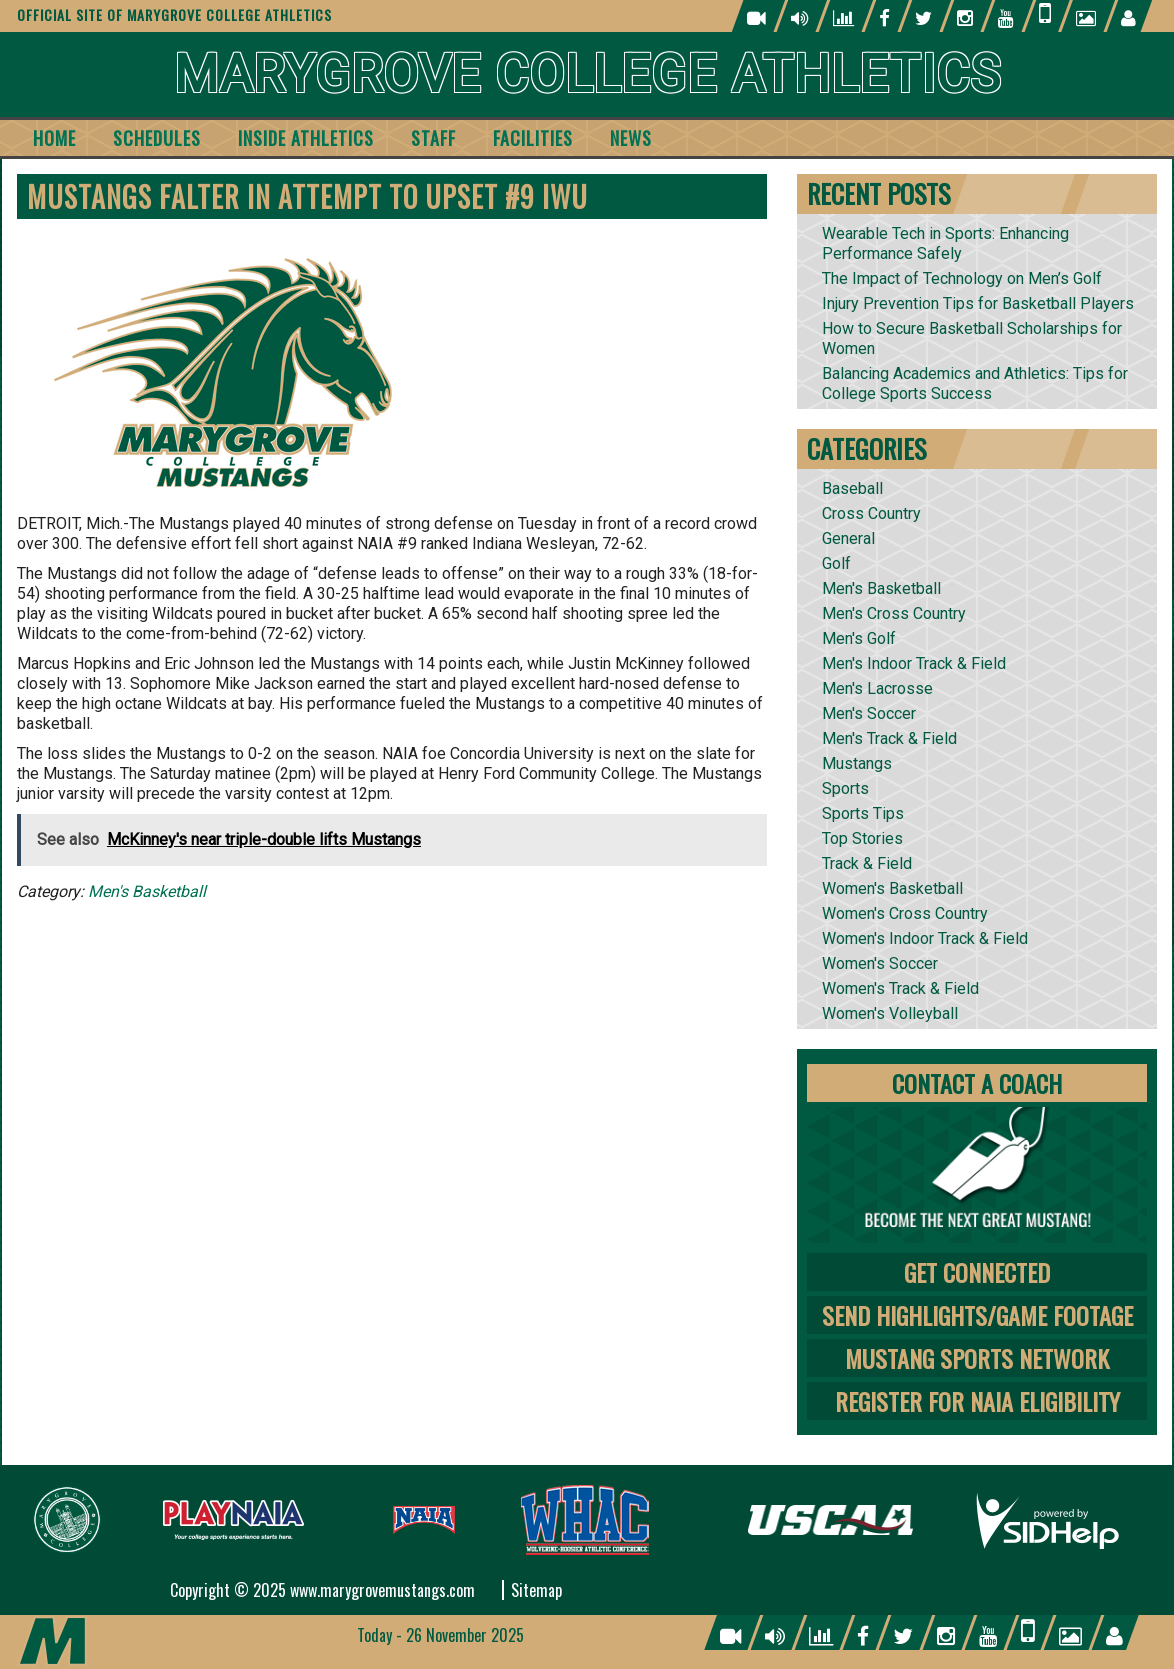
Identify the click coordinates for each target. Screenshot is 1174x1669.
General (848, 538)
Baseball (852, 488)
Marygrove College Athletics (587, 74)
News (631, 138)
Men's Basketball (147, 891)
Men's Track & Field (889, 738)
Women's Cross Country (905, 913)
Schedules (157, 138)
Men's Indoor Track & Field (914, 663)
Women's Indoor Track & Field (925, 938)
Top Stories (862, 838)
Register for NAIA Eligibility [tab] (977, 1401)
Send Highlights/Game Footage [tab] (977, 1315)
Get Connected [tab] (977, 1272)
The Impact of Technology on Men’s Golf (962, 278)
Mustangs (857, 763)
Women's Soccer (880, 963)
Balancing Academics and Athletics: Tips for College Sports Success (975, 383)
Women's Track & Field (900, 988)
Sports (845, 788)
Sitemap (536, 1590)
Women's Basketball (892, 888)
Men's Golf (859, 638)
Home (54, 138)
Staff (433, 138)
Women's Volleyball (890, 1013)
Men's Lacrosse (877, 688)
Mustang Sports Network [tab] (977, 1358)
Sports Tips (863, 813)
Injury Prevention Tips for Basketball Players (978, 303)
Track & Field (867, 863)
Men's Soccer (869, 713)
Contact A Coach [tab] (977, 1083)
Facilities (533, 138)
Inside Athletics (306, 138)
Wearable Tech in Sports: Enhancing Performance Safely (945, 243)
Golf (836, 563)
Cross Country (871, 513)
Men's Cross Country (894, 613)
